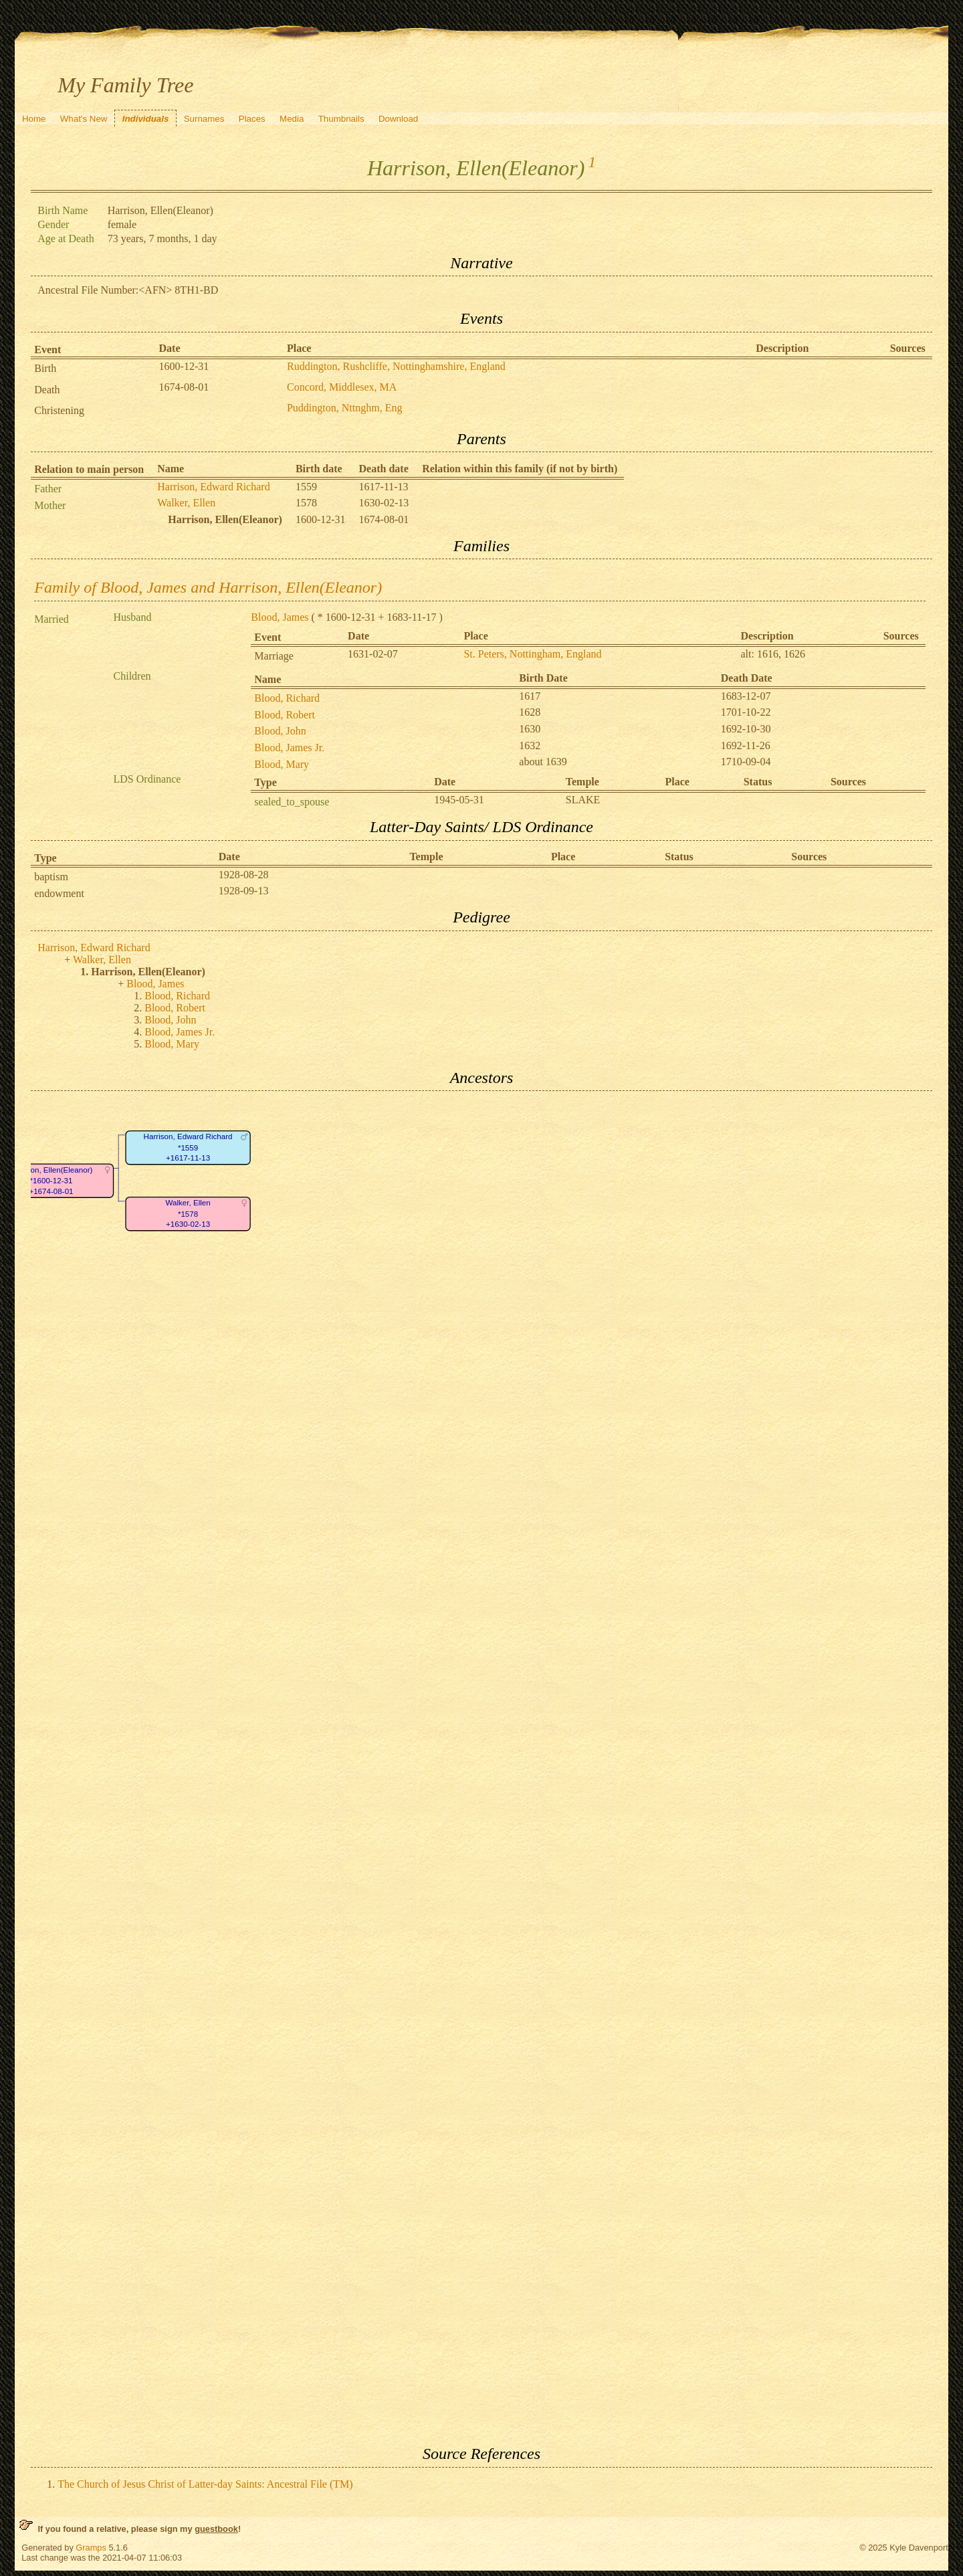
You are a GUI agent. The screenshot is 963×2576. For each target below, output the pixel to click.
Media (292, 119)
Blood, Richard (287, 698)
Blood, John (280, 730)
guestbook (216, 2529)
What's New (84, 119)
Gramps (91, 2548)
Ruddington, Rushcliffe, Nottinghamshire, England (396, 366)
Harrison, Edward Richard (213, 486)
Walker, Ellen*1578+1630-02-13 (188, 1214)
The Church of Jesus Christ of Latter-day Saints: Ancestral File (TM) (205, 2484)
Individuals (145, 119)
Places (252, 119)
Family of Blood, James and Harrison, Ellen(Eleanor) (208, 587)
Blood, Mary (281, 764)
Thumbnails (341, 119)
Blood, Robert (284, 714)
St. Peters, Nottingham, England (532, 654)
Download (398, 119)
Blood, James (279, 617)
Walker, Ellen (186, 502)
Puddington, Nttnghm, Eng (344, 407)
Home (34, 119)
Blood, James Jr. (289, 747)
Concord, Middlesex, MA (342, 387)
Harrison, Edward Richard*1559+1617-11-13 (188, 1147)
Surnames (204, 119)
